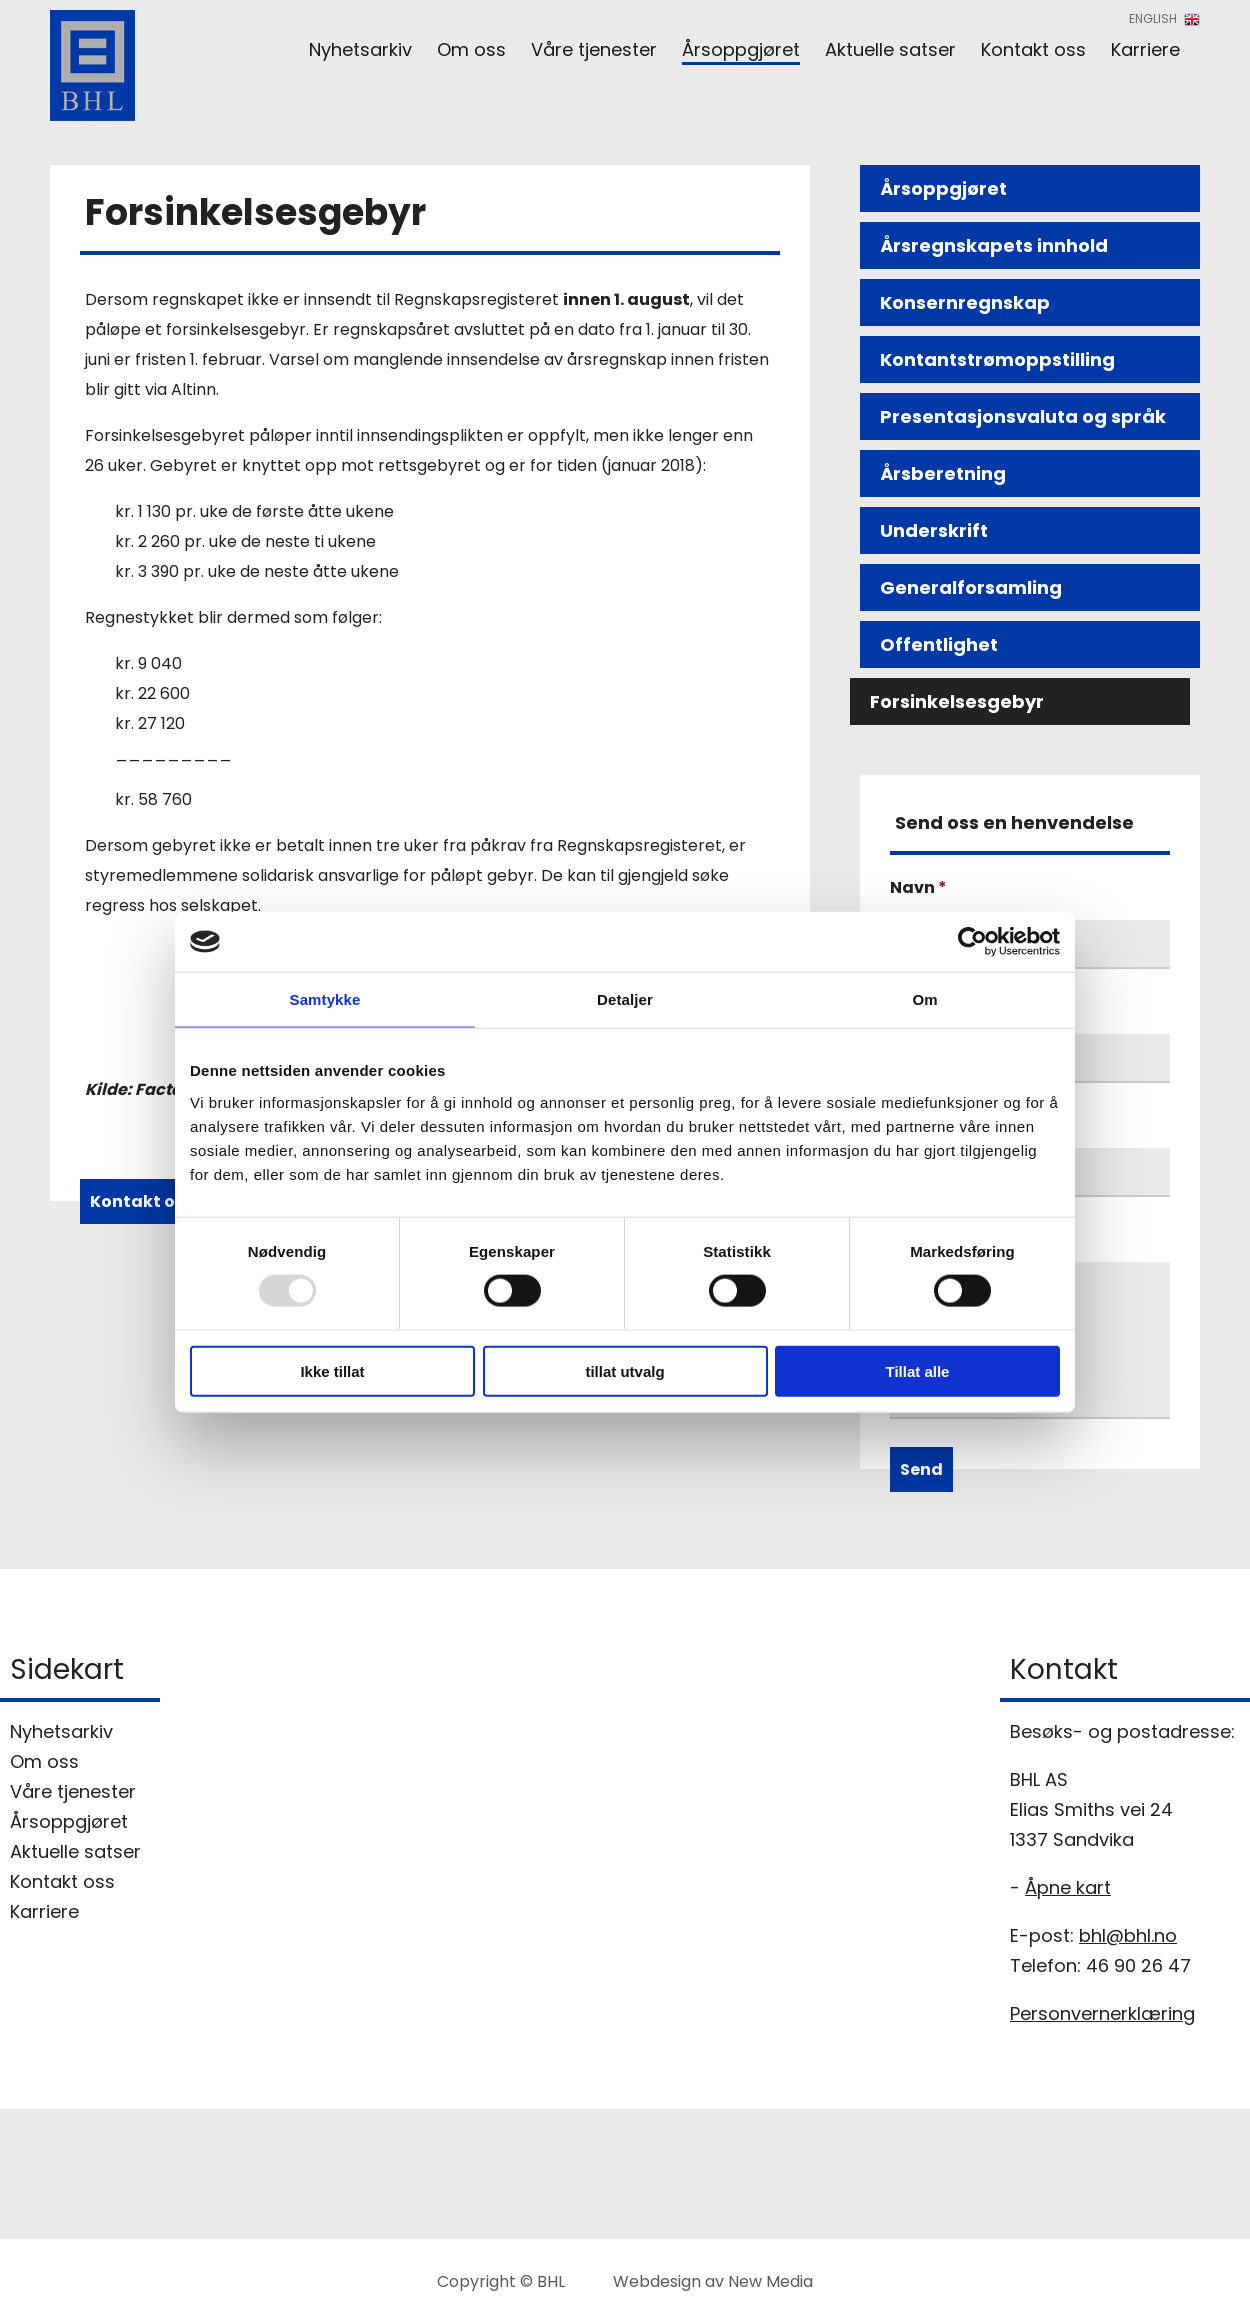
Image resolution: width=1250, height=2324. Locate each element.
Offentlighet (939, 644)
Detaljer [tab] (625, 999)
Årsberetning (943, 473)
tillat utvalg (624, 1370)
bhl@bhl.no (1128, 1935)
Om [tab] (924, 999)
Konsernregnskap (965, 302)
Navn (918, 887)
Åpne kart (1068, 1887)
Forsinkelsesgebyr (957, 701)
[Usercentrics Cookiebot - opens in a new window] (972, 942)
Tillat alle (918, 1370)
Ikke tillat (332, 1370)
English (1164, 18)
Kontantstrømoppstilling (997, 359)
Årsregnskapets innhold (994, 245)
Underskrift (934, 530)
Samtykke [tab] (325, 999)
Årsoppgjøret (943, 188)
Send (921, 1469)
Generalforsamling (971, 587)
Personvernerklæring (1102, 2013)
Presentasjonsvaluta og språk (1023, 416)
